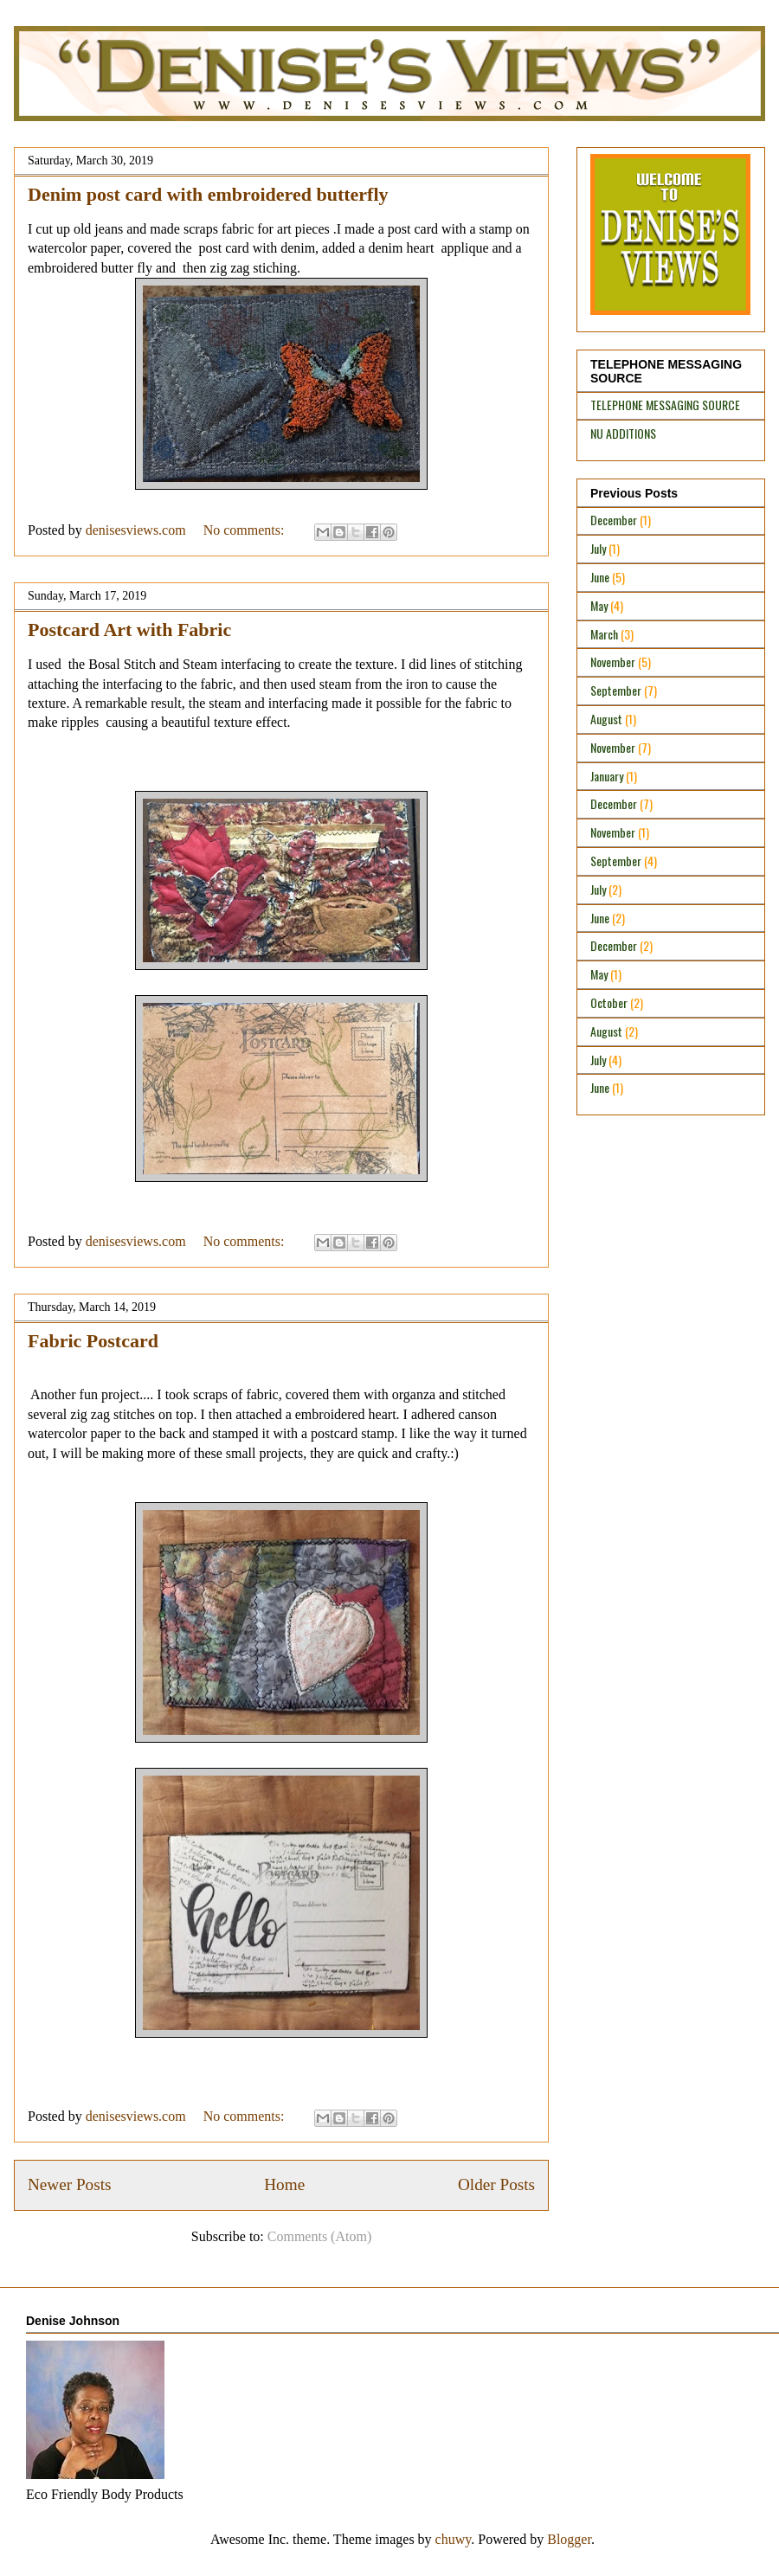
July (598, 548)
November (612, 661)
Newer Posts (69, 2184)
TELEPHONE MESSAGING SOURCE (665, 404)
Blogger (569, 2539)
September (615, 690)
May (599, 605)
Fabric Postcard (93, 1341)
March (604, 634)
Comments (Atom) (319, 2236)
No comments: (245, 530)
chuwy (453, 2539)
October (609, 1002)
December (613, 520)
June (599, 577)
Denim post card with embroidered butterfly (208, 194)
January (606, 776)
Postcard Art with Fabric (129, 629)
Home (284, 2184)
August (606, 719)
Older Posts (496, 2184)
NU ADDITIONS (623, 433)
